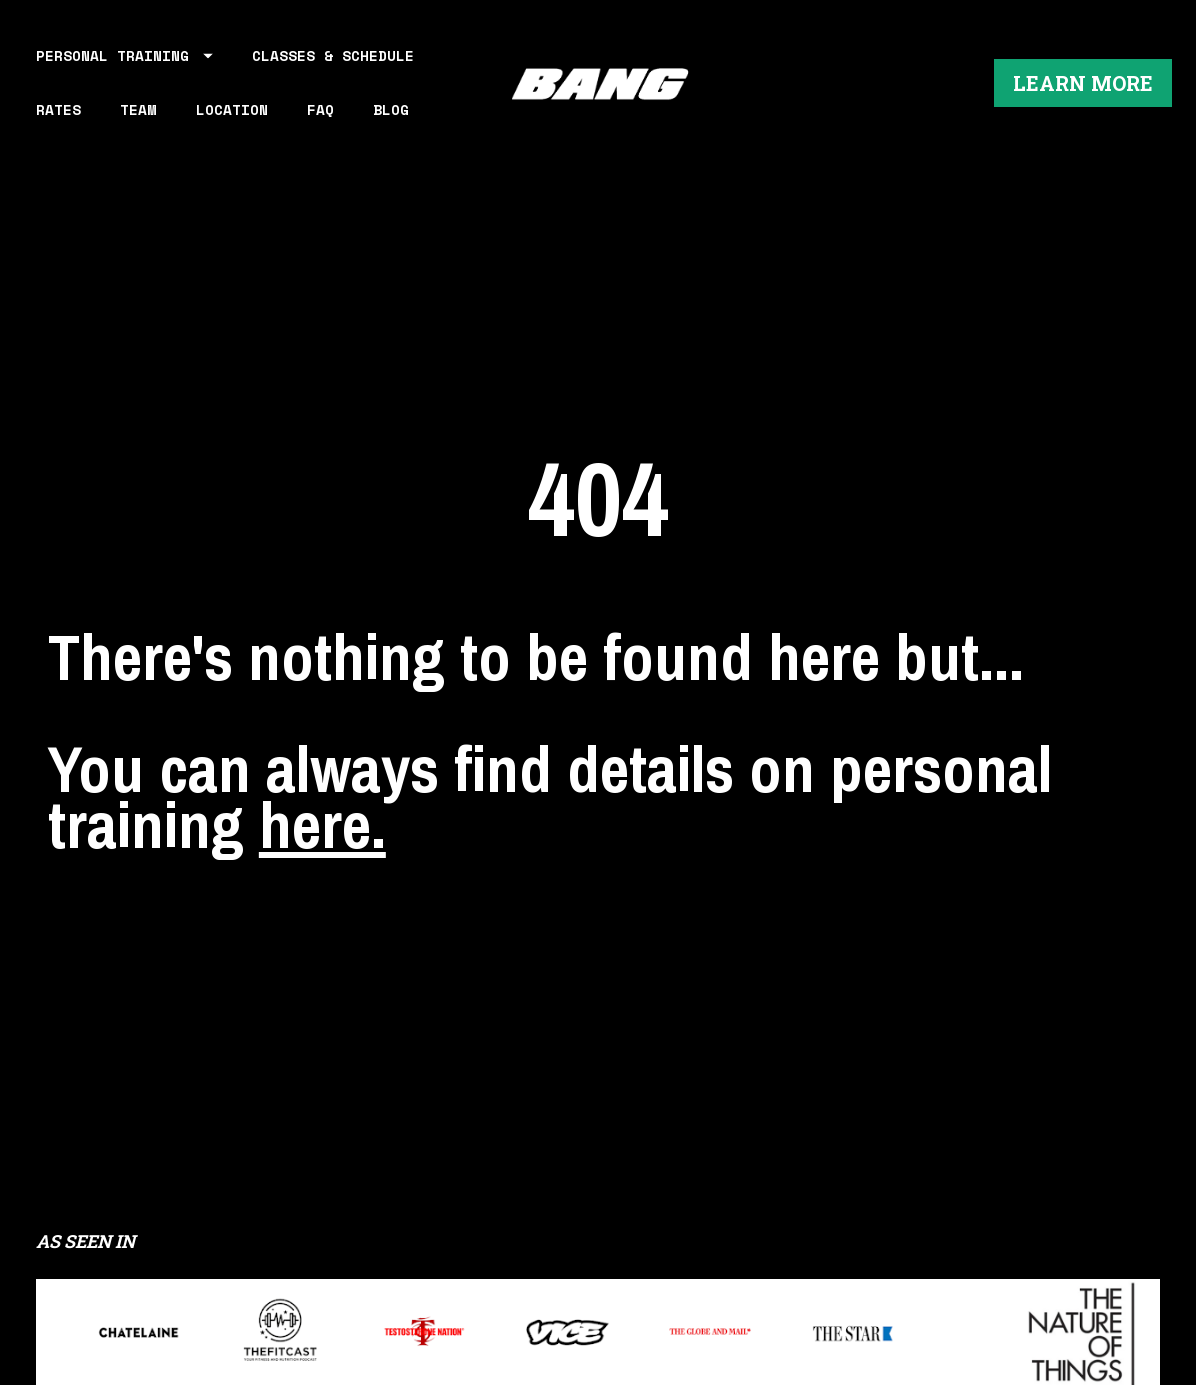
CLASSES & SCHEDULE (333, 64)
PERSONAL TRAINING (124, 64)
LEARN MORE (1083, 92)
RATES (58, 118)
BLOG (391, 118)
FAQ (320, 118)
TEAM (138, 118)
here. (322, 766)
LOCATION (232, 118)
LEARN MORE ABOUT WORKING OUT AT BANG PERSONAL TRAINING (598, 1310)
